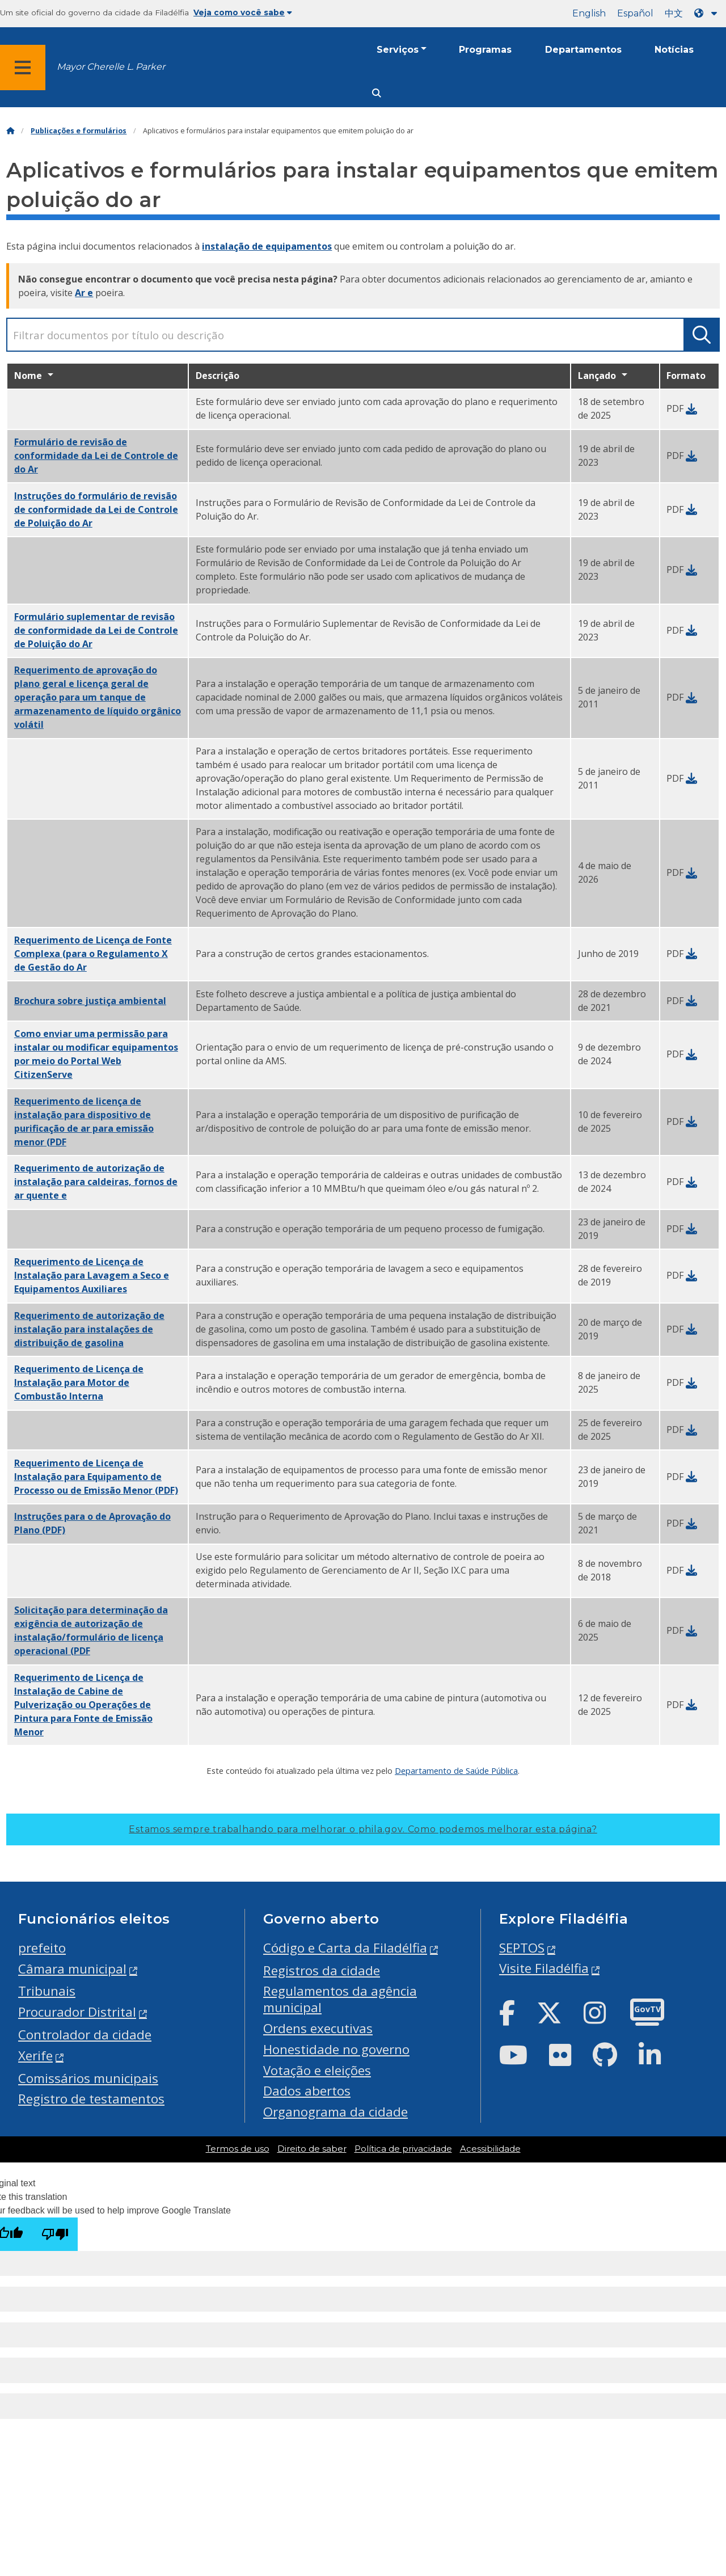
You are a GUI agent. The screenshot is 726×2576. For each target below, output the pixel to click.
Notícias (674, 49)
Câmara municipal (72, 1969)
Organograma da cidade (335, 2111)
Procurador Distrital (77, 2012)
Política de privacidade (403, 2149)
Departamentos (583, 49)
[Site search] (376, 93)
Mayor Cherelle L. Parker (111, 66)
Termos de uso (237, 2149)
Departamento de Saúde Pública (456, 1770)
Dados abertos (307, 2090)
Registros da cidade (321, 1970)
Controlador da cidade (84, 2034)
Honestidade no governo (336, 2049)
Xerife (35, 2055)
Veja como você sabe (242, 12)
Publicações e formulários (78, 131)
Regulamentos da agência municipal (340, 1999)
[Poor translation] (55, 2234)
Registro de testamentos (91, 2098)
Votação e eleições (317, 2070)
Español (635, 13)
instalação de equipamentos (267, 246)
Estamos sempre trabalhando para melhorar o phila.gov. (363, 1829)
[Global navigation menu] (22, 67)
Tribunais (46, 1991)
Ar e (84, 292)
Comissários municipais (88, 2078)
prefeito (42, 1948)
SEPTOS (521, 1948)
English (589, 13)
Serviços (398, 49)
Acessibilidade (490, 2149)
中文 (674, 13)
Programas (485, 49)
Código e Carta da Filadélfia (345, 1948)
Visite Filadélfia (544, 1968)
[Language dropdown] (708, 13)
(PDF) (96, 1476)
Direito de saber (312, 2149)
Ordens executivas (318, 2028)
